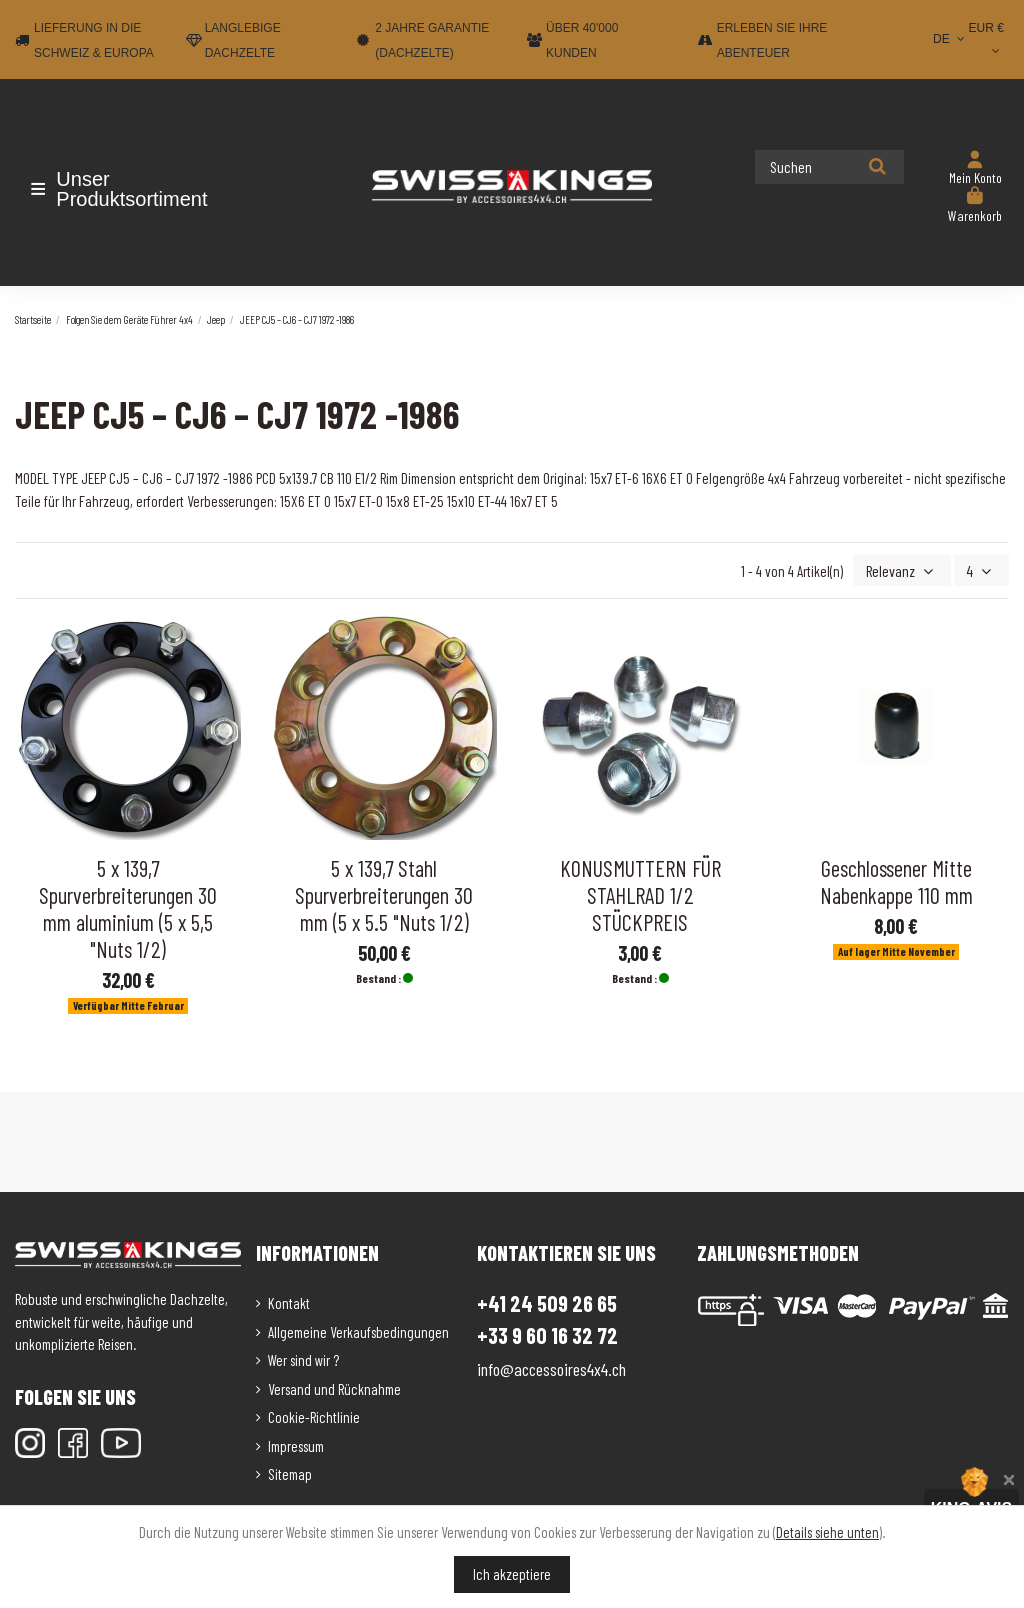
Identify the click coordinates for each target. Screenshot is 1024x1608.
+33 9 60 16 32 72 (547, 1333)
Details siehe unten (827, 1532)
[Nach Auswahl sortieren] (907, 569)
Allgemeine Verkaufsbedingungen (358, 1330)
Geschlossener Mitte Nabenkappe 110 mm (896, 879)
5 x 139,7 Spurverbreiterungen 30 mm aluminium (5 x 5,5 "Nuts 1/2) (128, 906)
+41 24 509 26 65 (547, 1301)
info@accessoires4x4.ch (551, 1367)
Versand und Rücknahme (334, 1387)
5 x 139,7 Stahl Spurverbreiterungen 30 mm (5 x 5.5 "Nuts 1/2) (384, 893)
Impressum (296, 1444)
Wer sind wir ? (303, 1358)
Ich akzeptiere (512, 1574)
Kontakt (289, 1301)
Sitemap (290, 1472)
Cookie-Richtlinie (314, 1415)
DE (950, 39)
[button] (132, 189)
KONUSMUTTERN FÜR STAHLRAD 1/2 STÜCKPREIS (640, 893)
